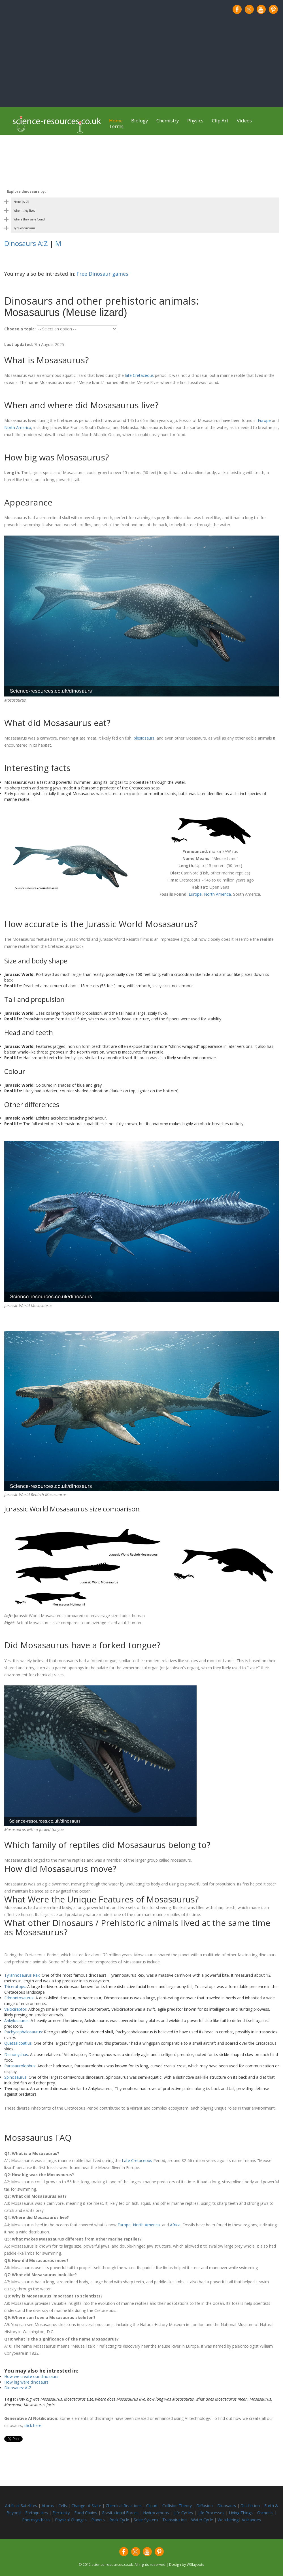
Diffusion (205, 2505)
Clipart (152, 2505)
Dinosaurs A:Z (26, 243)
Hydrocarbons (156, 2512)
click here (32, 2425)
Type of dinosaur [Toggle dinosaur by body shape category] (24, 228)
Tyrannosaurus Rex (22, 1975)
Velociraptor (15, 2009)
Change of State (86, 2505)
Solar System (146, 2519)
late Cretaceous (139, 375)
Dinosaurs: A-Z (17, 2387)
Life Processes (211, 2512)
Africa (175, 2224)
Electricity (61, 2512)
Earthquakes (36, 2512)
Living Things (241, 2512)
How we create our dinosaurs (31, 2376)
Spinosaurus (15, 2077)
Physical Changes (71, 2519)
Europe (264, 420)
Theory (186, 2505)
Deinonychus (16, 2054)
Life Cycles (183, 2512)
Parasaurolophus (19, 2066)
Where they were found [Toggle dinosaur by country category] (29, 219)
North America (17, 427)
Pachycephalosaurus (23, 2032)
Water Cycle (202, 2519)
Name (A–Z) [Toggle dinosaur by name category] (21, 202)
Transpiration (175, 2519)
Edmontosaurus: (19, 1998)
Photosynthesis (36, 2519)
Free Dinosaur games (102, 273)
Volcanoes (251, 2519)
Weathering (228, 2519)
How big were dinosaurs (26, 2382)
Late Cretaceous (137, 2160)
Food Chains (86, 2512)
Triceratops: (15, 1986)
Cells (62, 2505)
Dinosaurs (226, 2505)
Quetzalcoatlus (18, 2043)
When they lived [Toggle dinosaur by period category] (24, 211)
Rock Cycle (119, 2519)
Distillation (251, 2505)
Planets (98, 2519)
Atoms (48, 2505)
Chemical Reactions (124, 2505)
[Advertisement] (141, 60)
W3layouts (195, 2564)
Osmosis (266, 2512)
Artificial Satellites (21, 2505)
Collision (170, 2505)
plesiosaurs (144, 738)
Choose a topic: (20, 329)
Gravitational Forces (121, 2512)
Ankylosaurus (16, 2020)
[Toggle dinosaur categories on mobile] (141, 191)
